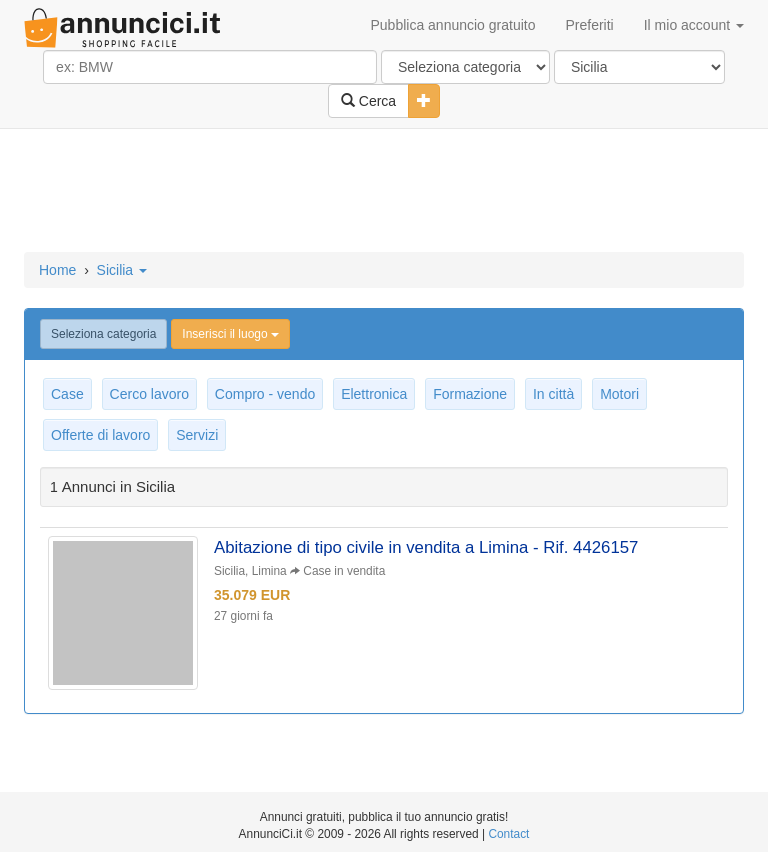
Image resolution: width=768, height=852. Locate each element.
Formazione (470, 394)
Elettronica (374, 394)
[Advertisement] (384, 192)
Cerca (368, 101)
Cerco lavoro (149, 394)
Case (67, 394)
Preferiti (590, 25)
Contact (508, 834)
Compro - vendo (265, 394)
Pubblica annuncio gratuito (452, 25)
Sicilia (122, 270)
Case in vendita (344, 571)
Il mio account (694, 25)
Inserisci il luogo (230, 334)
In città (553, 394)
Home (57, 270)
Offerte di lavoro (100, 435)
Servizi (197, 435)
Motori (619, 394)
